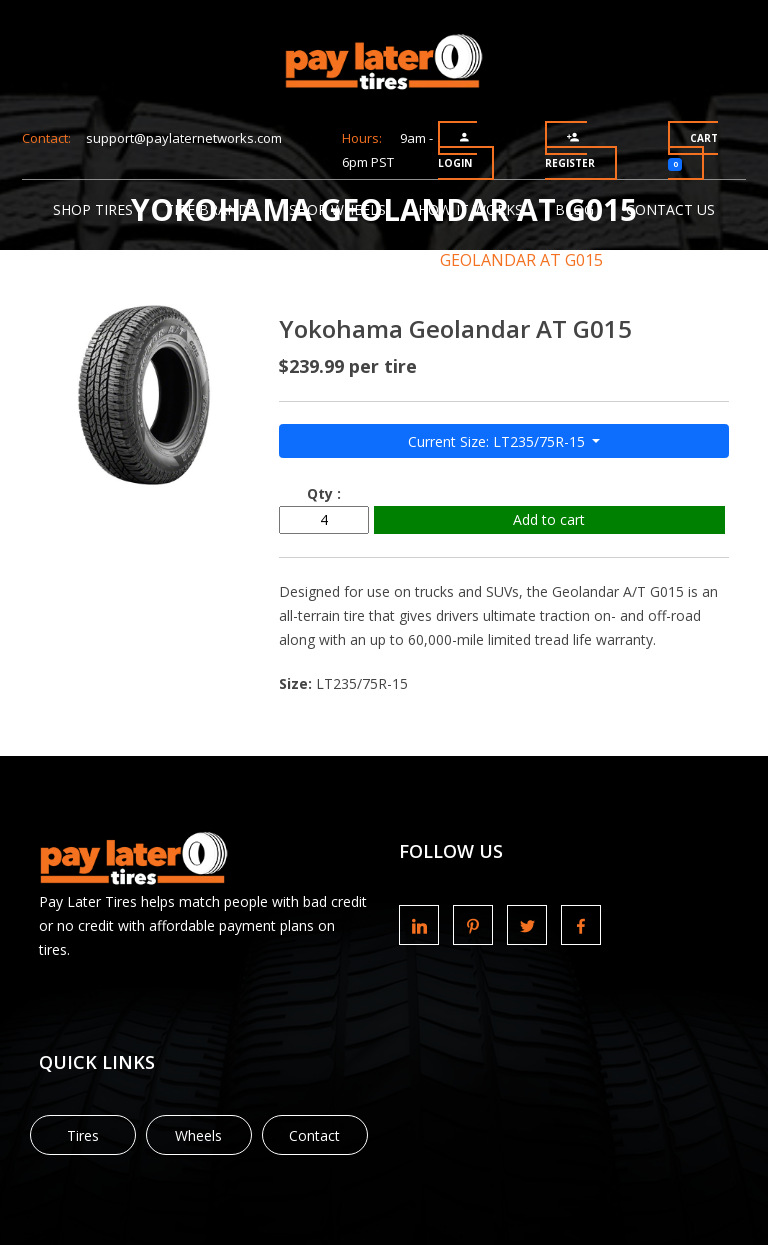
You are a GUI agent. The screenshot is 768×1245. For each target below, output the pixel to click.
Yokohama (355, 260)
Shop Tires (93, 209)
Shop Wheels (337, 209)
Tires (83, 1135)
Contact (314, 1135)
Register (570, 150)
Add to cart (549, 519)
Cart (693, 151)
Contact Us (670, 209)
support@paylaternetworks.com (184, 138)
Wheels (198, 1135)
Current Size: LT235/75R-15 (498, 441)
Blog (574, 209)
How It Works (470, 209)
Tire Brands (211, 209)
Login (455, 150)
